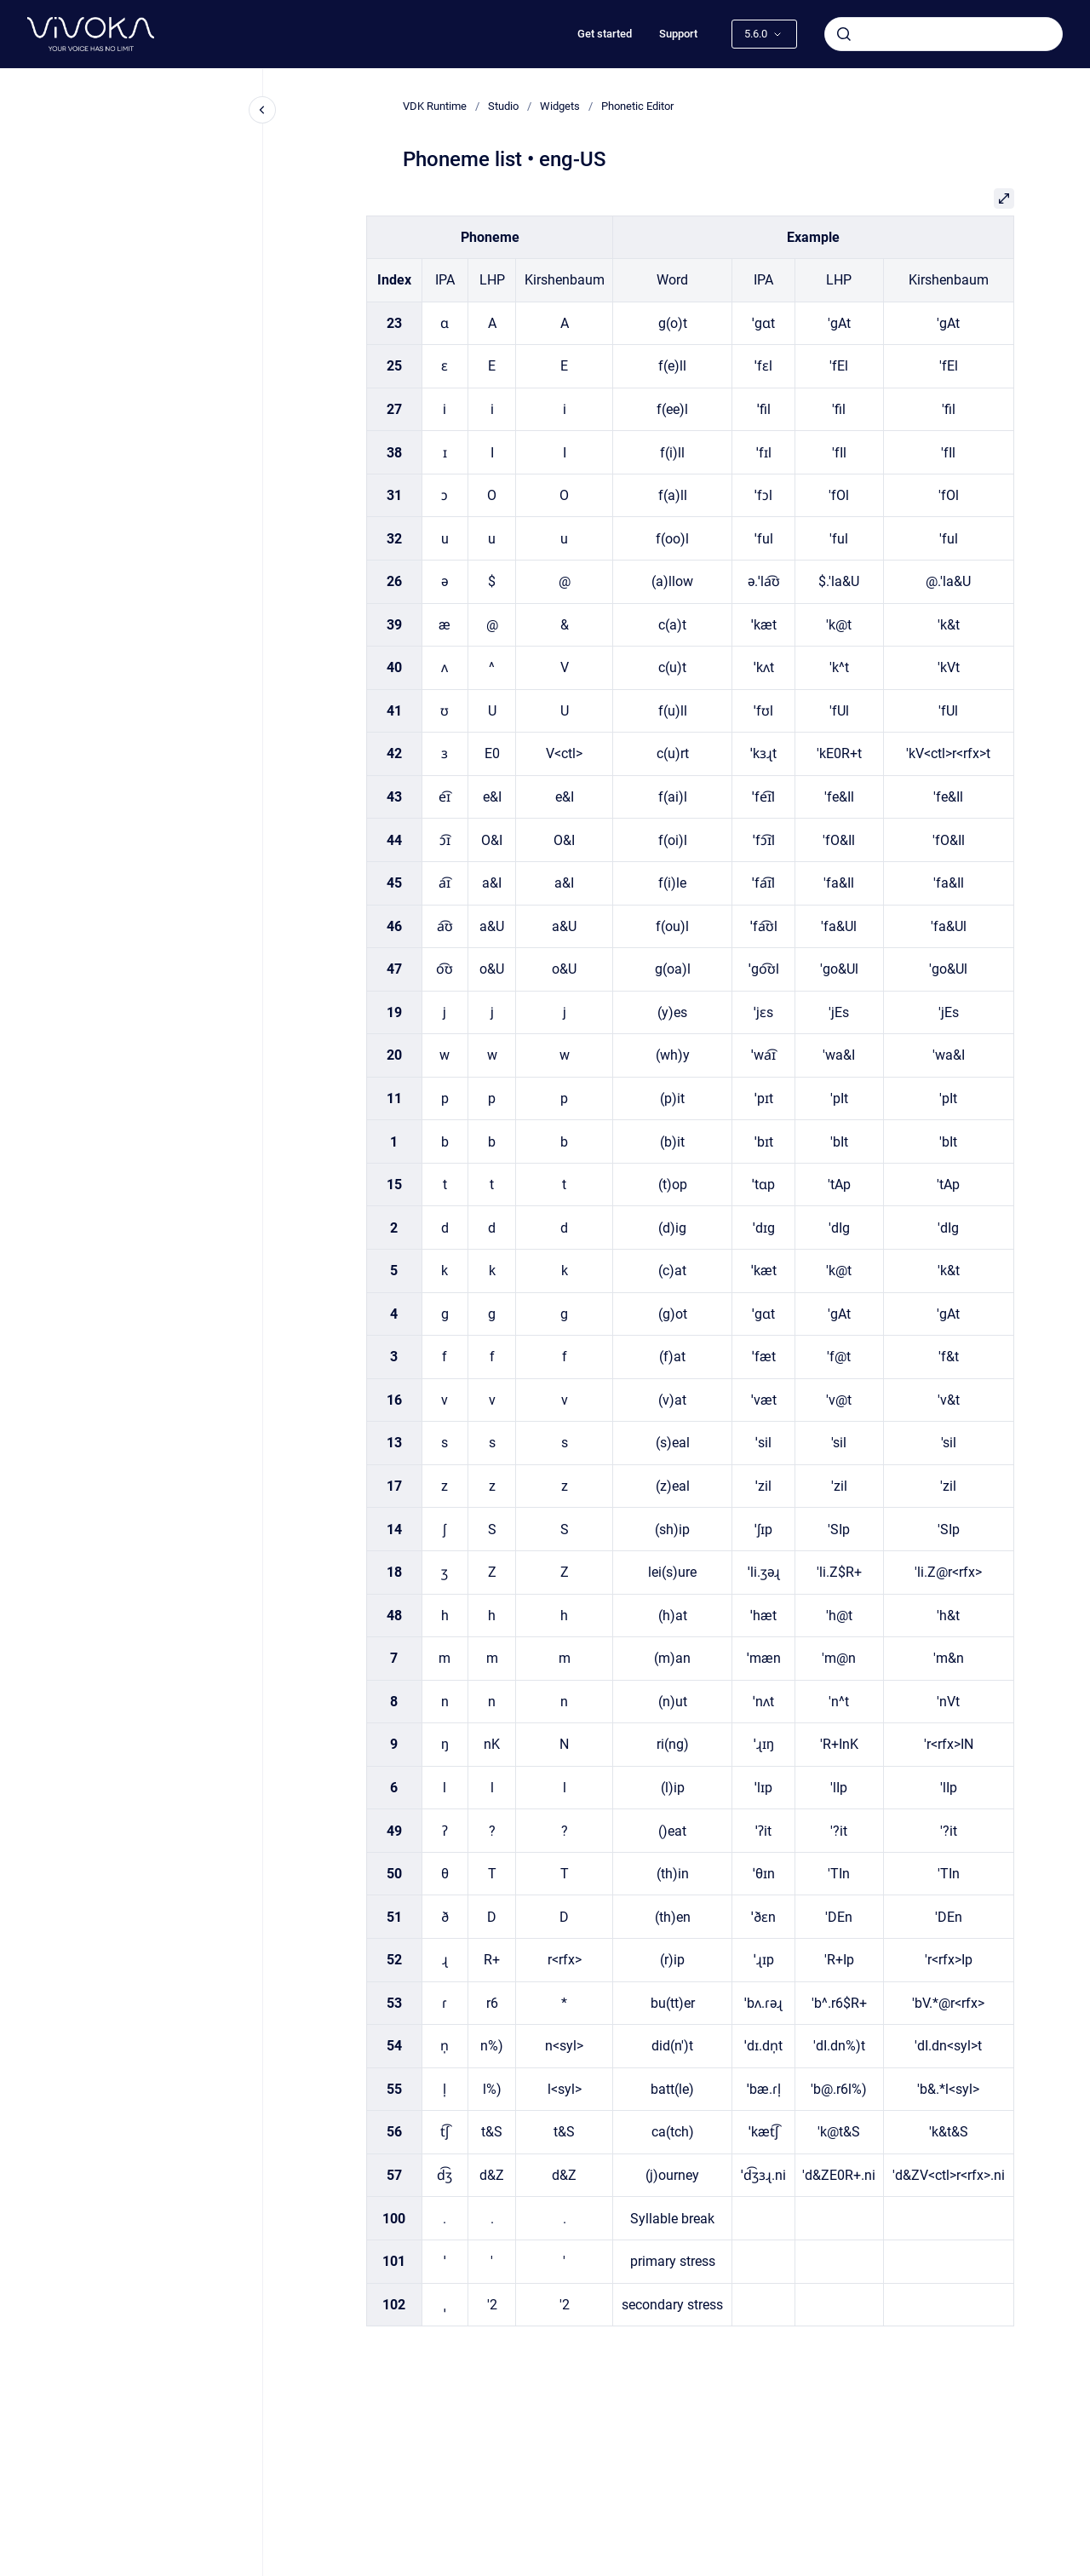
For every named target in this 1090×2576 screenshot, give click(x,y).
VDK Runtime (435, 106)
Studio (503, 106)
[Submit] (844, 34)
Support (678, 33)
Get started (604, 33)
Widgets (560, 106)
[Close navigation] (262, 110)
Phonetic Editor (637, 106)
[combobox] (943, 34)
